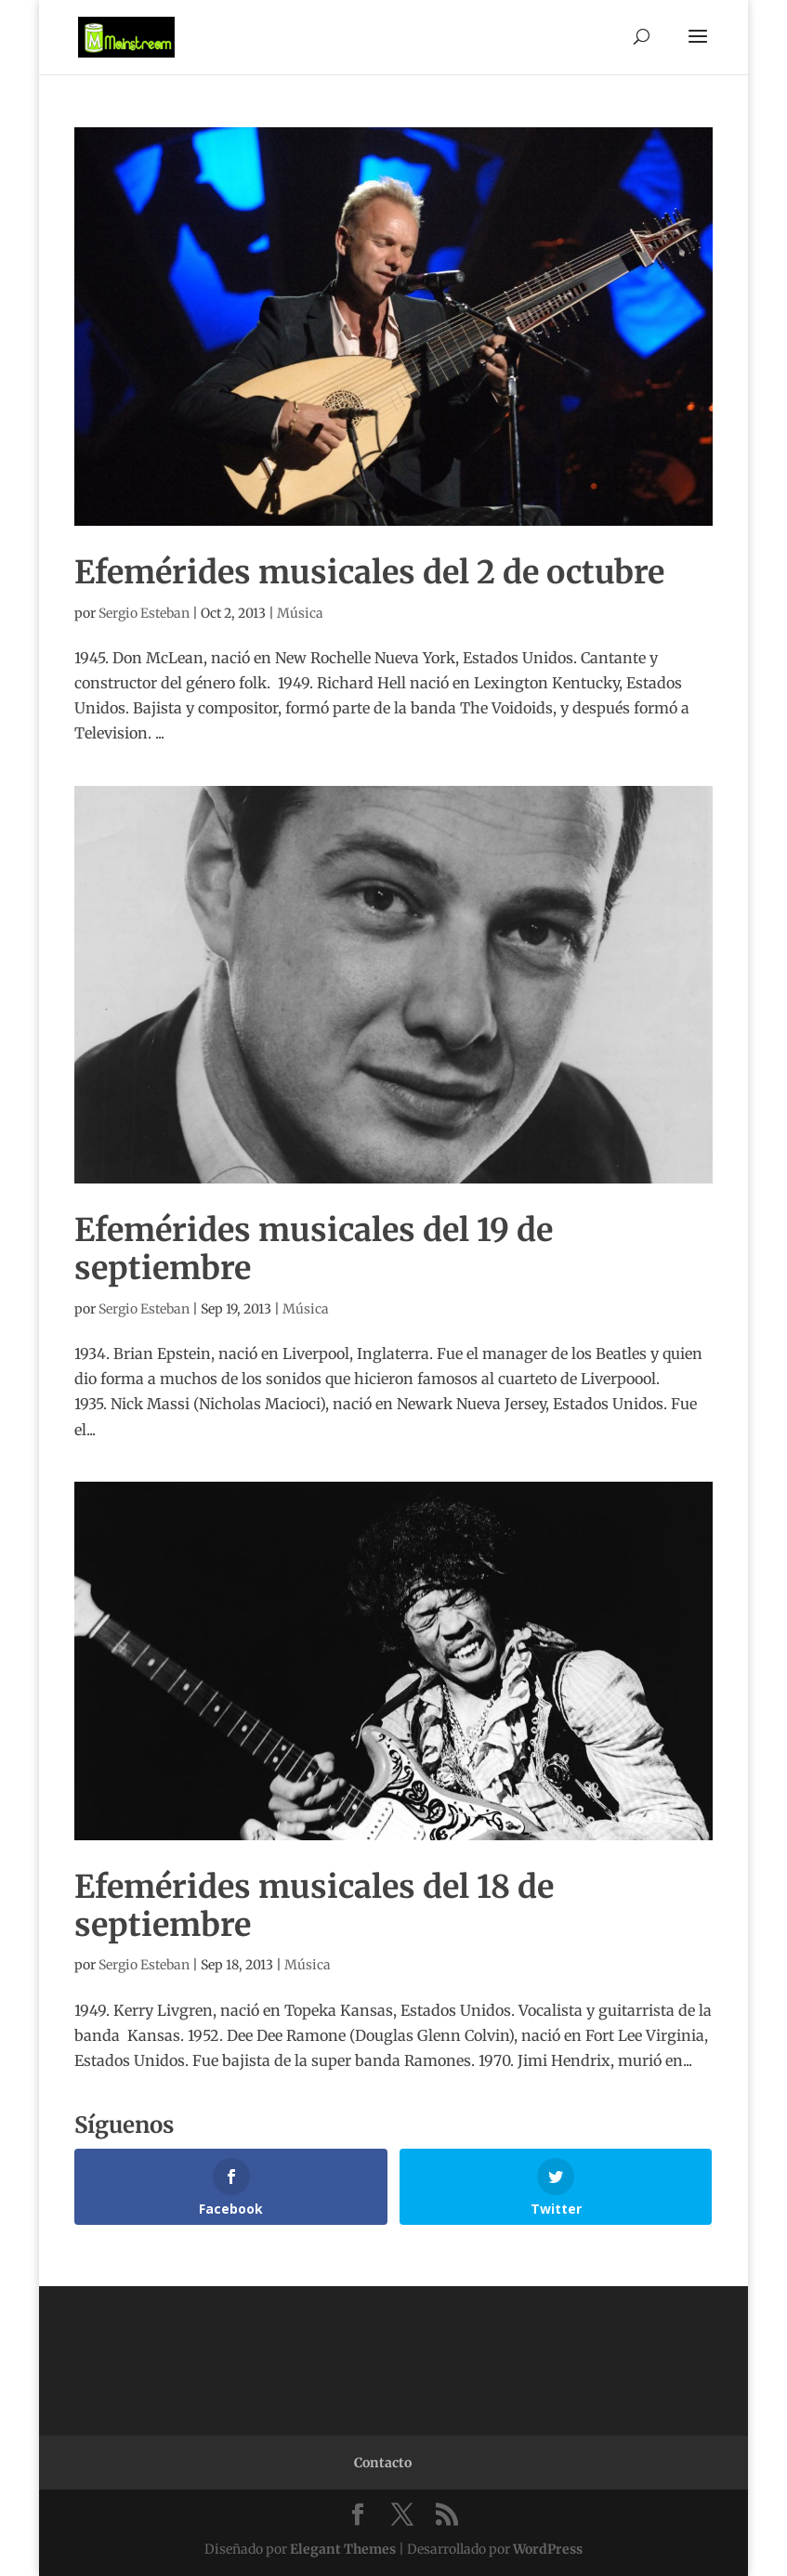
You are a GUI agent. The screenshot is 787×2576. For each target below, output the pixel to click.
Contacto (383, 2462)
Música (300, 613)
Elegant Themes (343, 2549)
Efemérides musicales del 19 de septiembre (313, 1249)
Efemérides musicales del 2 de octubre (369, 572)
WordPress (548, 2549)
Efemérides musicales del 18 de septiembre (314, 1905)
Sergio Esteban (144, 613)
